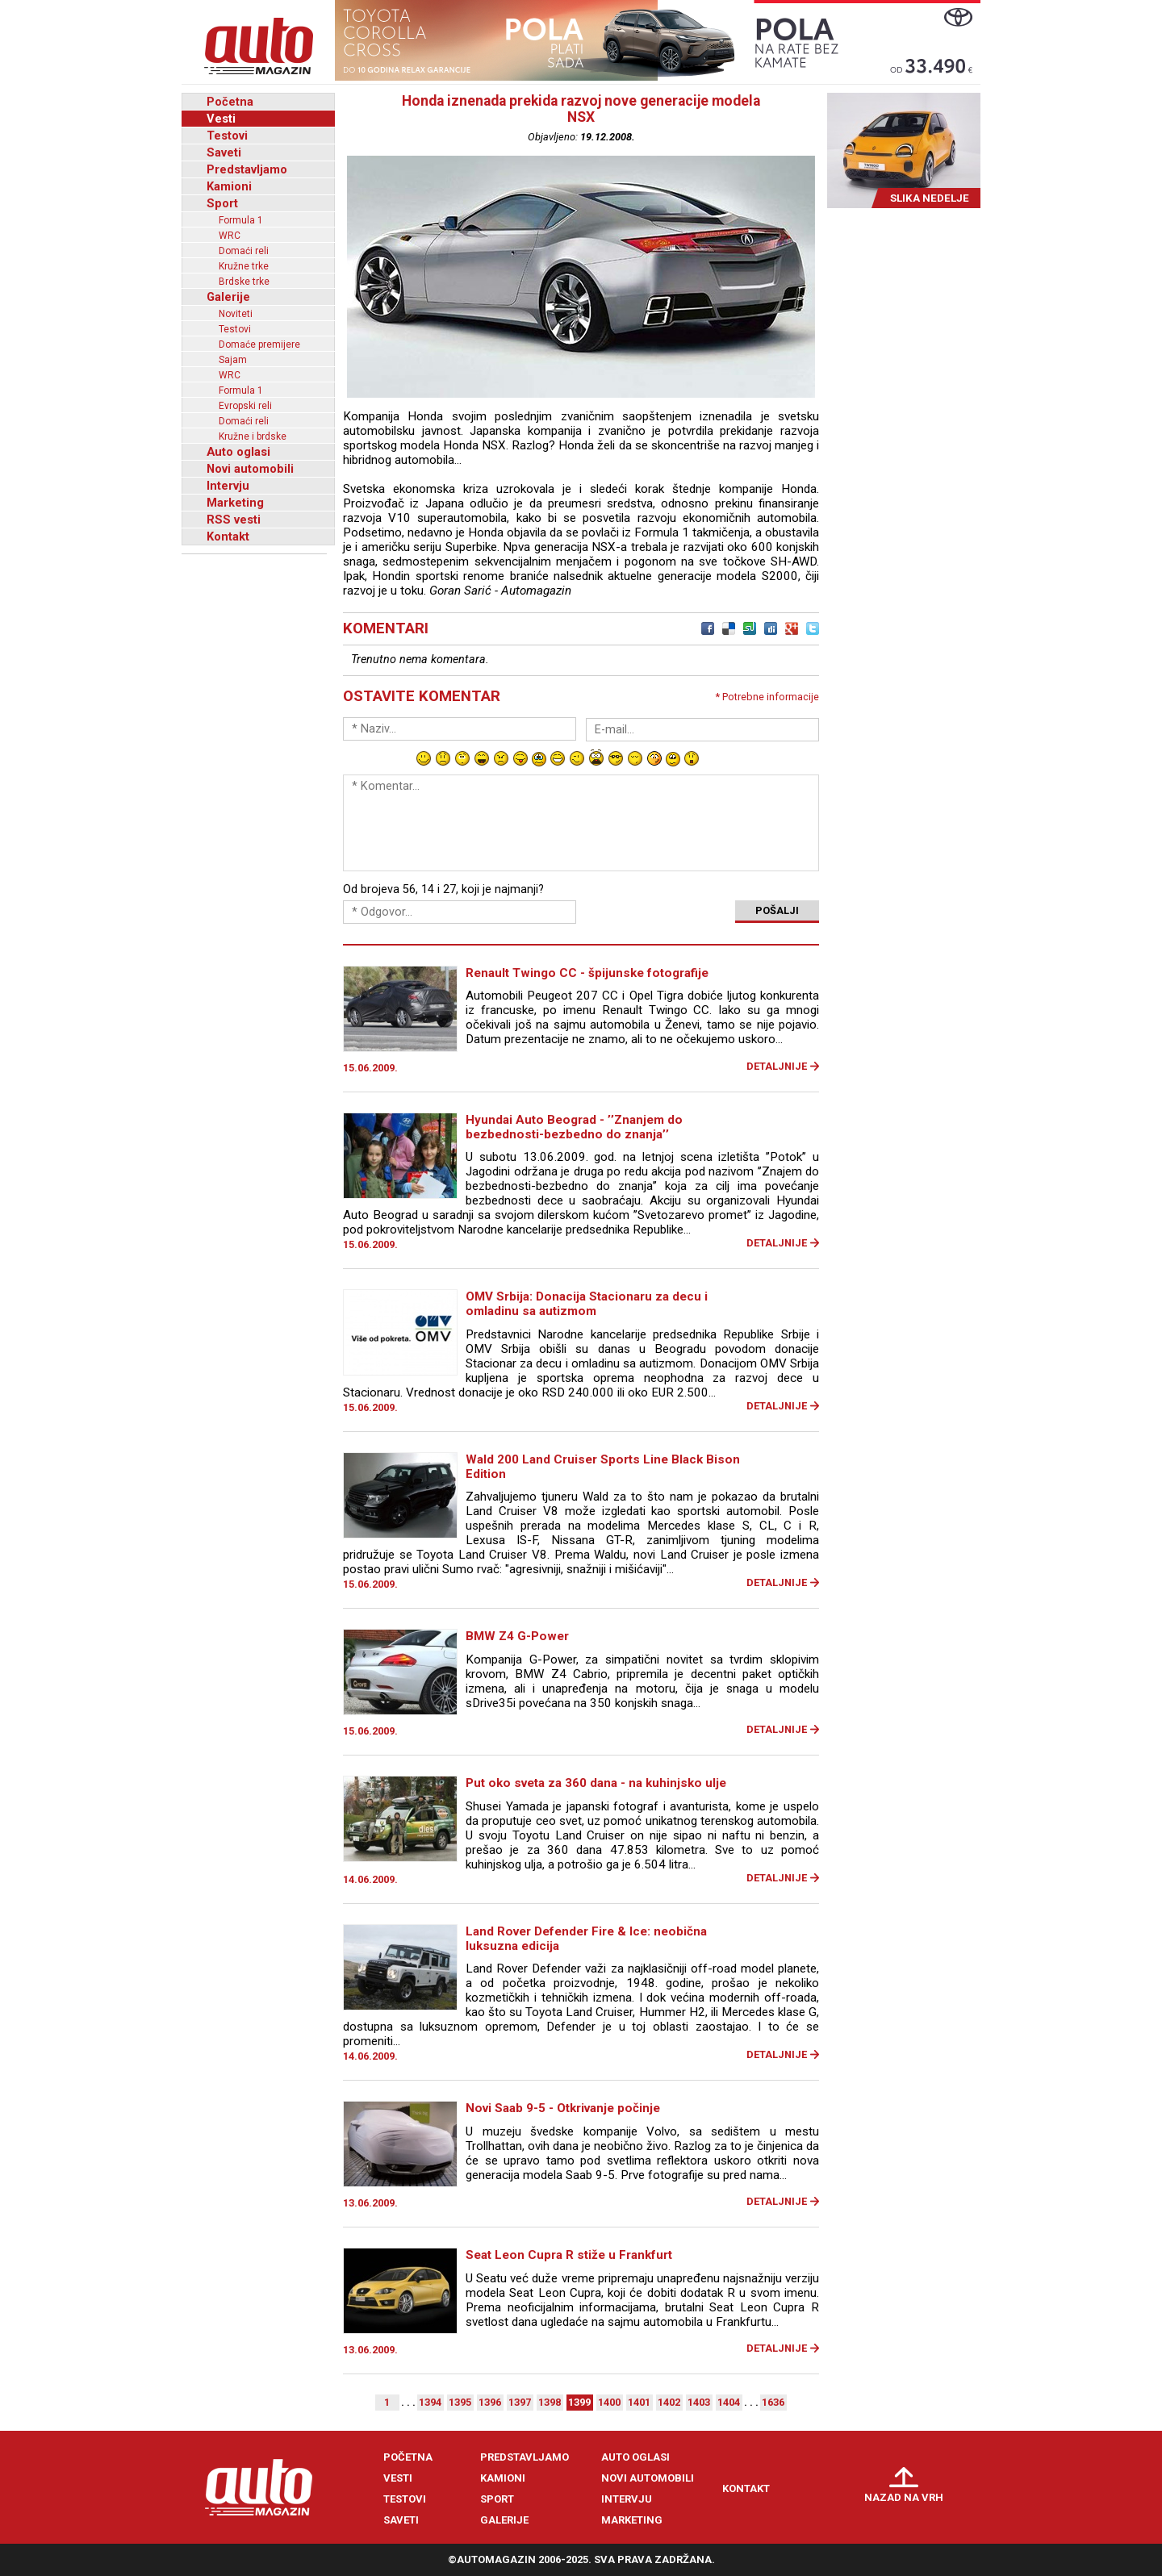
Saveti (224, 152)
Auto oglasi (238, 452)
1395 (460, 2402)
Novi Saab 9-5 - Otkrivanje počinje (563, 2108)
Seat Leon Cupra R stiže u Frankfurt (569, 2255)
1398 (549, 2402)
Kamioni (229, 186)
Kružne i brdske (252, 436)
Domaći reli (244, 251)
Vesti (221, 118)
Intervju (228, 485)
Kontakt (228, 536)
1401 (639, 2402)
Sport (222, 203)
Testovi (227, 135)
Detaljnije (776, 1066)
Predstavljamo (247, 169)
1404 (728, 2402)
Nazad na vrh (903, 2497)
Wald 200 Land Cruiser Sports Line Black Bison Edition (603, 1466)
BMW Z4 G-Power (517, 1636)
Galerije (228, 297)
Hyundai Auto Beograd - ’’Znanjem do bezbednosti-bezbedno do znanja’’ (574, 1127)
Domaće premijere (259, 344)
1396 (490, 2402)
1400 (609, 2402)
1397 (519, 2402)
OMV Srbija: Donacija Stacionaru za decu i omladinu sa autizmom (587, 1303)
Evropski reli (245, 405)
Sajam (233, 359)
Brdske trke (244, 281)
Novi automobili (250, 468)
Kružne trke (244, 266)
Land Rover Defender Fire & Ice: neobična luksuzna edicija (586, 1938)
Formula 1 (241, 220)
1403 (699, 2402)
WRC (229, 235)
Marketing (235, 502)
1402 (669, 2402)
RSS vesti (234, 519)
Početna (230, 101)
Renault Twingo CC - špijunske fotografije (587, 973)
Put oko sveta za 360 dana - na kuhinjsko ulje (596, 1783)
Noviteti (236, 313)
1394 (430, 2402)
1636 (773, 2402)
